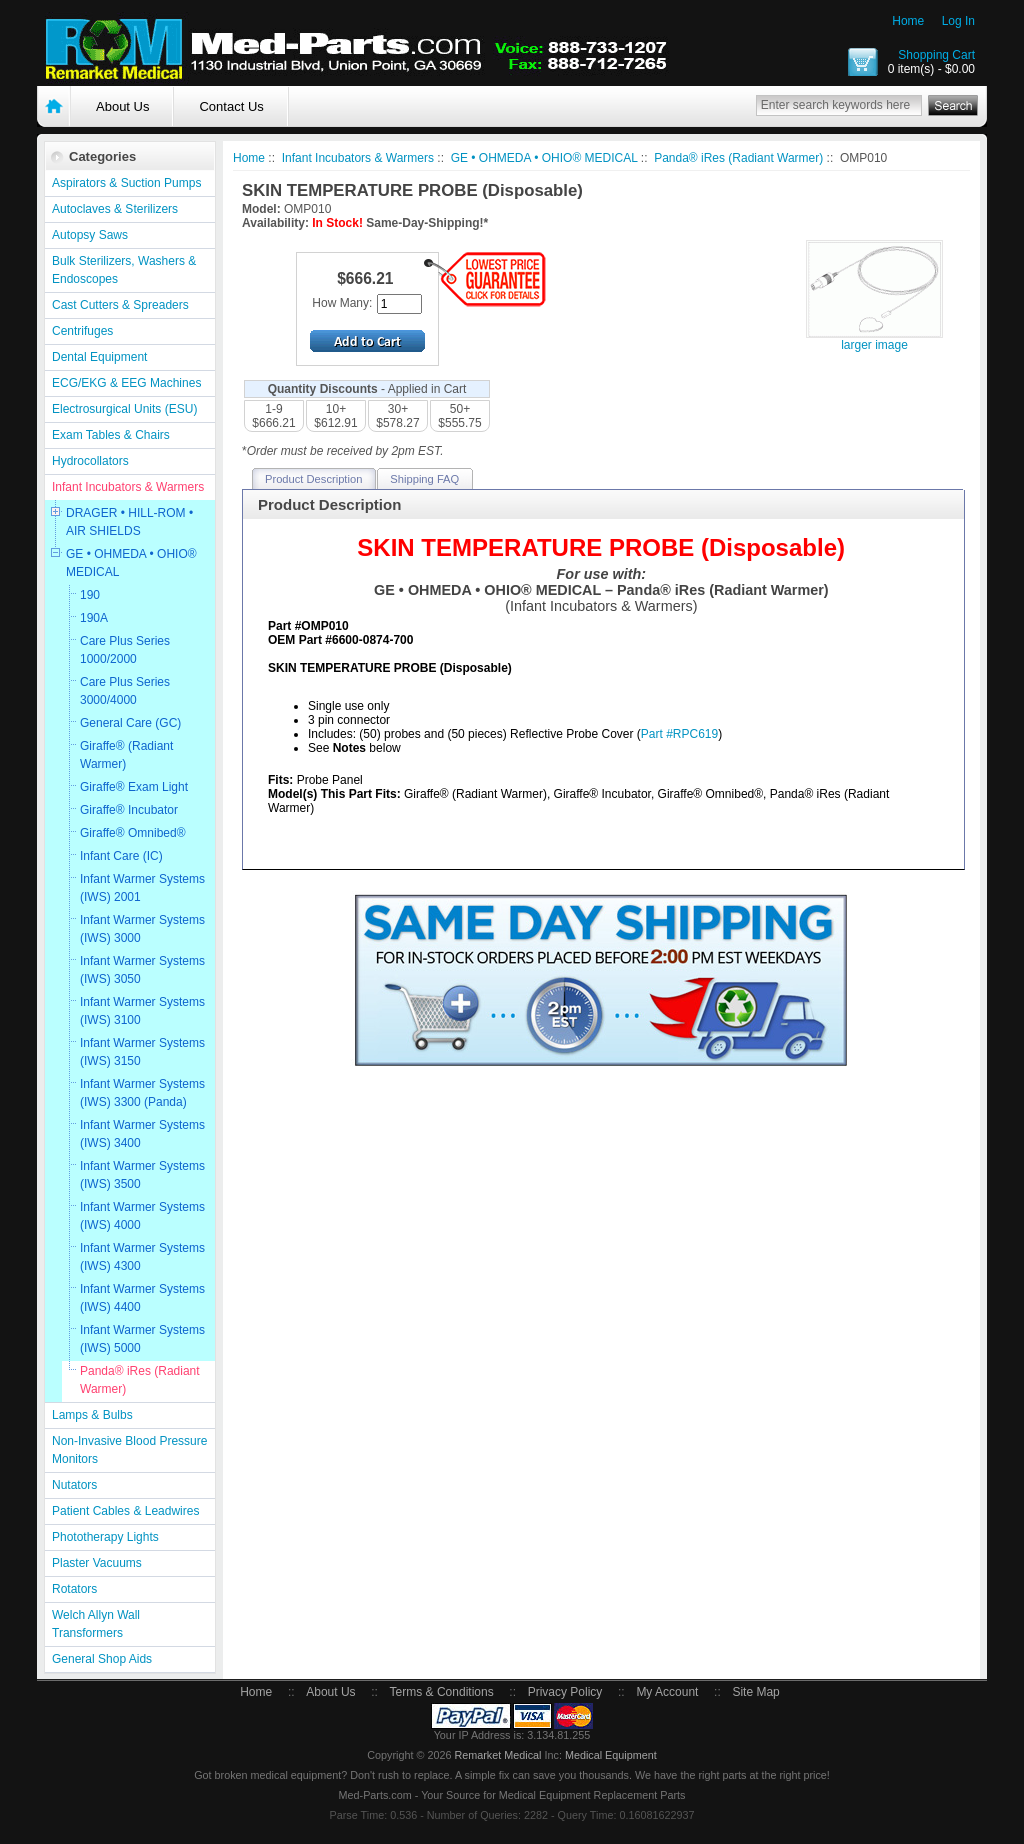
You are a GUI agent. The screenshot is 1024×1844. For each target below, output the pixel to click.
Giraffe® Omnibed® (133, 833)
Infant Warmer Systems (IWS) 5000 (142, 1339)
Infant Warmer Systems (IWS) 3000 (142, 929)
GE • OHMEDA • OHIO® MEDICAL (131, 563)
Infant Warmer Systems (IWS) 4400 (142, 1298)
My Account (667, 1692)
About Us (122, 106)
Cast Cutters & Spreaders (120, 305)
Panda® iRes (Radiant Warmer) (140, 1380)
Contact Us (231, 106)
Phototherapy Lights (105, 1537)
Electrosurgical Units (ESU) (124, 409)
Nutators (74, 1485)
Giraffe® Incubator (129, 810)
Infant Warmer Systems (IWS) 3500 (142, 1175)
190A (94, 618)
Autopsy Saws (90, 235)
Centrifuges (82, 331)
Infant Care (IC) (121, 856)
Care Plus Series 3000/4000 (125, 691)
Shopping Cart (936, 55)
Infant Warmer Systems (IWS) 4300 (142, 1257)
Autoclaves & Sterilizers (115, 209)
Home (908, 21)
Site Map (755, 1692)
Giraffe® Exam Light (134, 787)
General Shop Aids (102, 1659)
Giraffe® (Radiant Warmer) (126, 755)
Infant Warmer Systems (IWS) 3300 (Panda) (142, 1093)
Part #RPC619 (679, 734)
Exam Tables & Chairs (111, 435)
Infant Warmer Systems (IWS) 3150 (142, 1052)
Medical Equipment (611, 1755)
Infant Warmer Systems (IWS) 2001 (142, 888)
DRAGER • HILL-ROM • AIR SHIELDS (129, 522)
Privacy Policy (565, 1692)
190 (90, 595)
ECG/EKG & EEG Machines (126, 383)
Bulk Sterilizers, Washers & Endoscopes (124, 270)
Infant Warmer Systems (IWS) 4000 (142, 1216)
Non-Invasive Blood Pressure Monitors (129, 1450)
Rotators (74, 1589)
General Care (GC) (130, 723)
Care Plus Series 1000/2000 (125, 650)
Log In (958, 21)
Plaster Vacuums (97, 1563)
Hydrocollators (90, 461)
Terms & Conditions (442, 1692)
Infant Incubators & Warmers (128, 487)
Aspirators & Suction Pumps (126, 183)
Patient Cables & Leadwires (125, 1511)
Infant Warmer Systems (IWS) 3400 (142, 1134)
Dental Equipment (99, 357)
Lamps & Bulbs (92, 1415)
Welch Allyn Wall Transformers (96, 1624)
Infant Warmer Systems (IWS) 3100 (142, 1011)
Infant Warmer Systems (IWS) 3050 (142, 970)
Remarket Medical (497, 1755)
